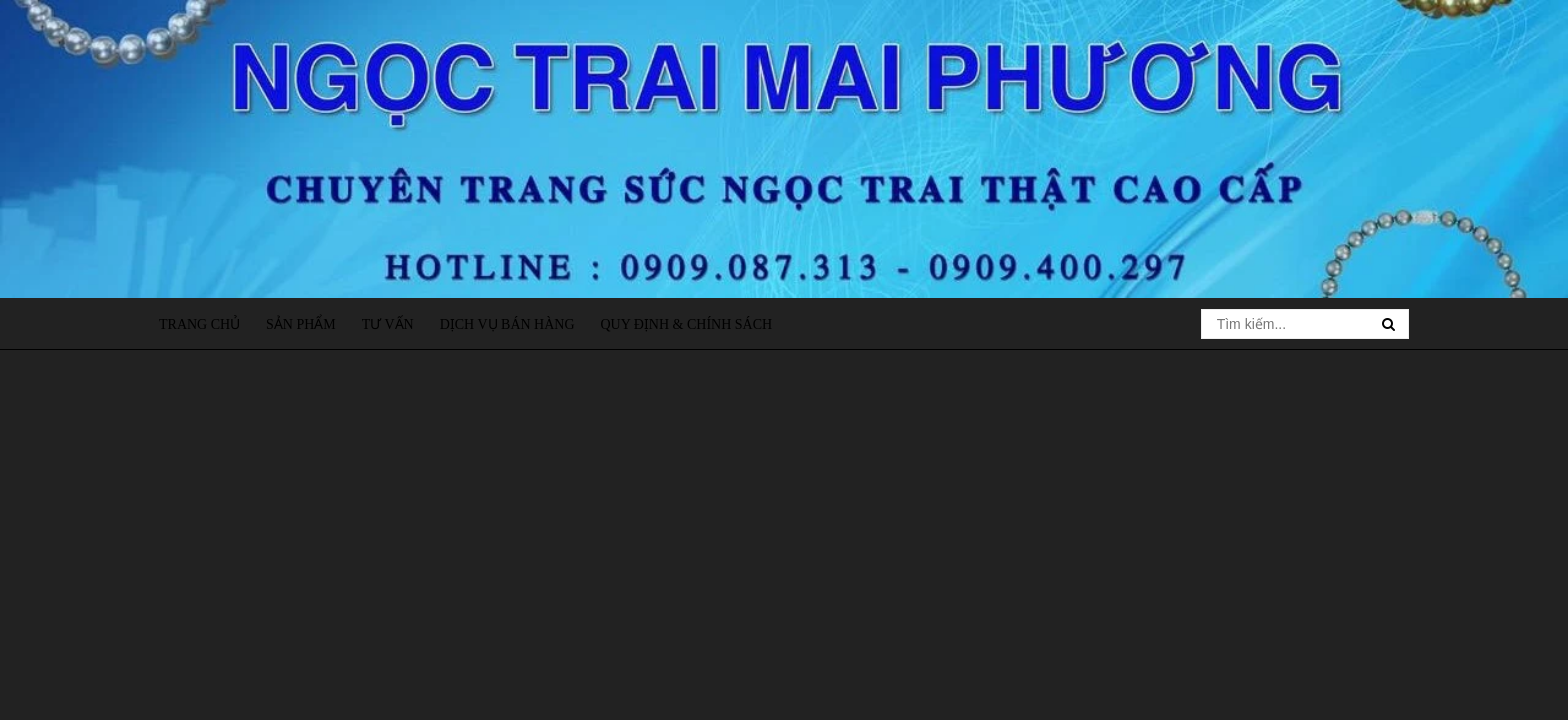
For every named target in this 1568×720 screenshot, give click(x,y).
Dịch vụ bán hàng (507, 324)
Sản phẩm (301, 324)
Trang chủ (199, 324)
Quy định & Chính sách (686, 324)
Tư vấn (388, 324)
